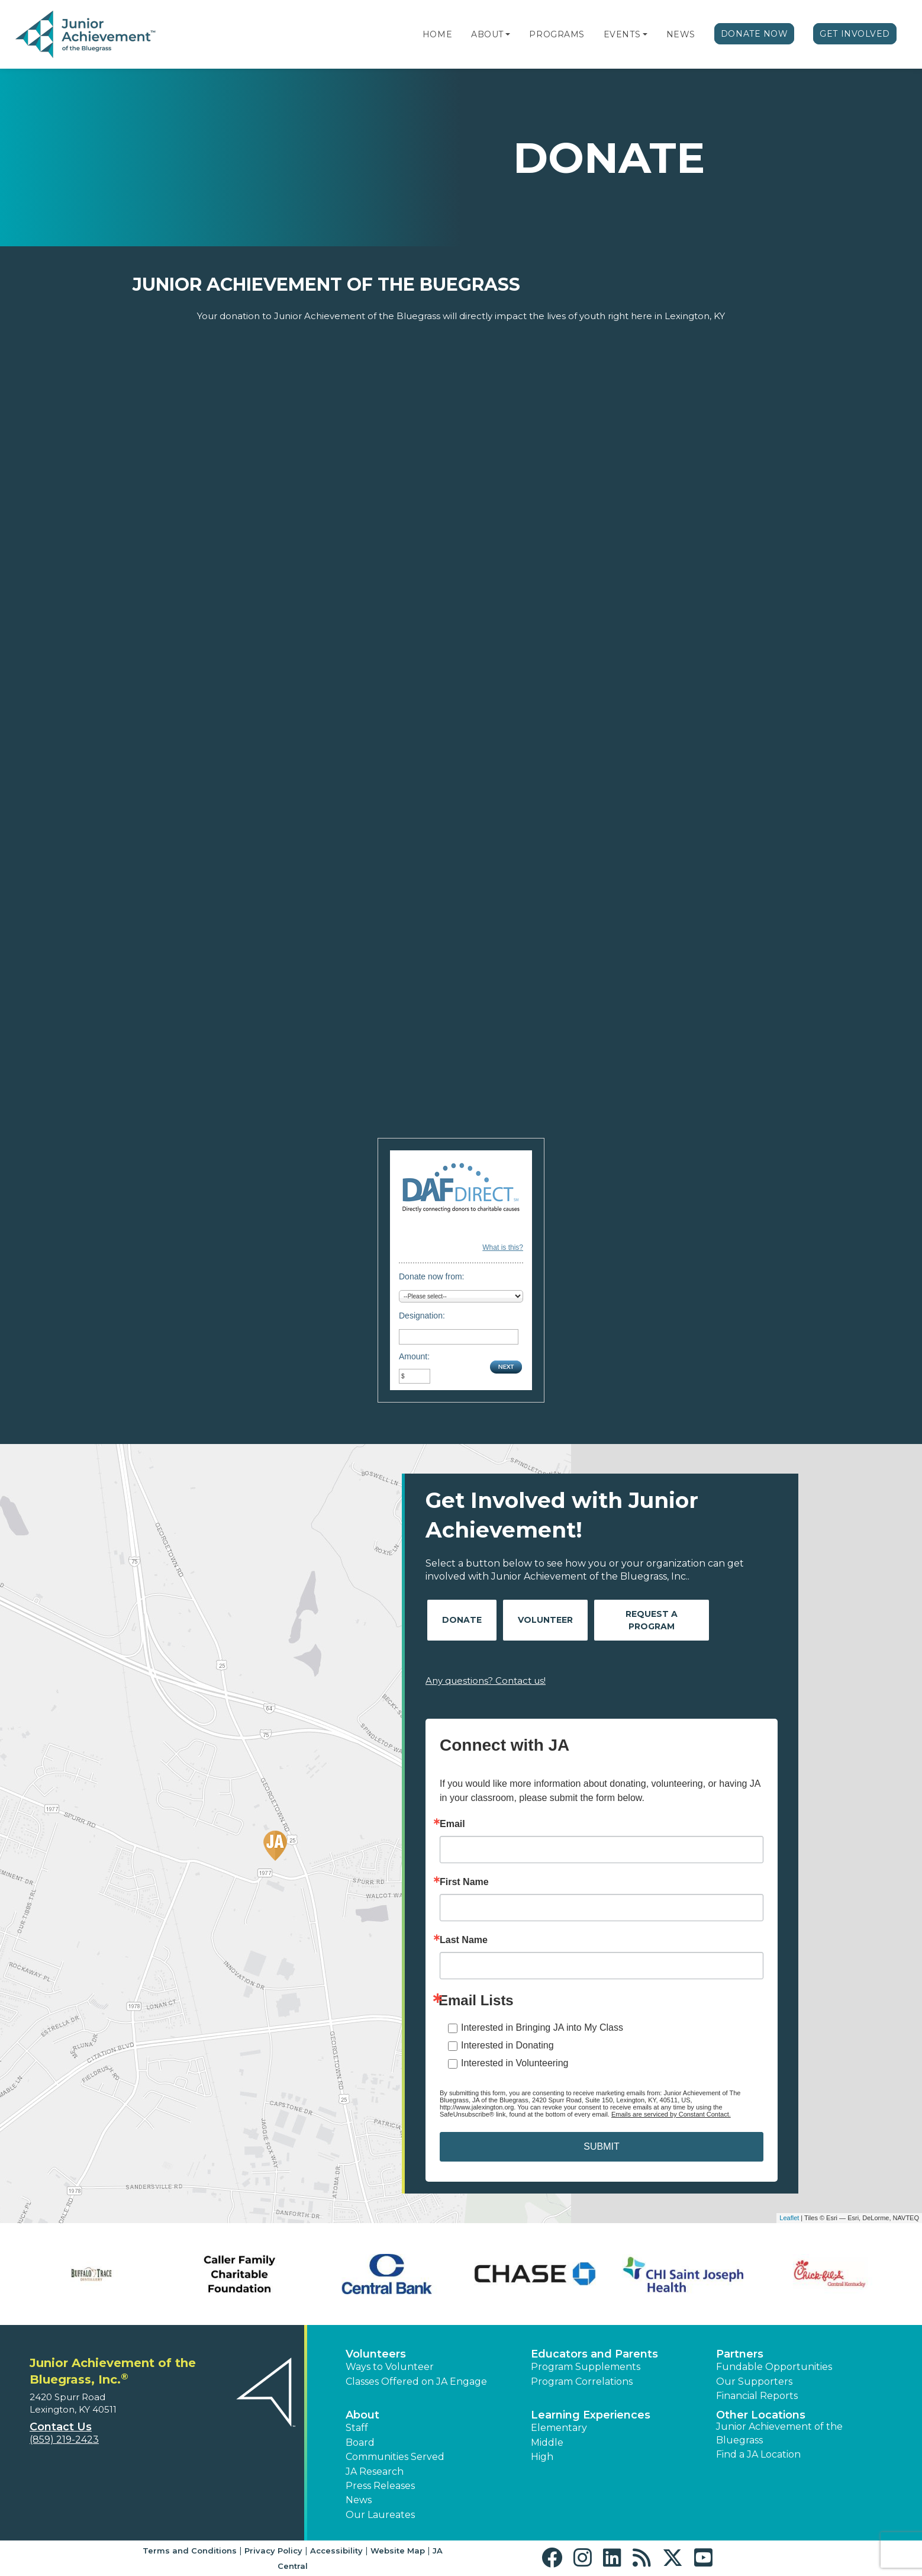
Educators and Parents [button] (594, 2354)
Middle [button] (547, 2442)
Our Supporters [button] (754, 2381)
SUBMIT (601, 2146)
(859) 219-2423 (64, 2439)
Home (437, 34)
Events (622, 34)
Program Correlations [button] (582, 2381)
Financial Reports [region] (757, 2395)
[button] (507, 34)
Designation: (422, 1315)
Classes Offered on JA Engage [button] (416, 2381)
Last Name (464, 1940)
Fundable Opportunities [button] (774, 2366)
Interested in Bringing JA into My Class (542, 2027)
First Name (464, 1882)
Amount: (414, 1356)
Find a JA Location (758, 2454)
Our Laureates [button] (380, 2514)
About (487, 34)
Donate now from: (432, 1276)
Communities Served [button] (395, 2456)
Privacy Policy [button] (273, 2550)
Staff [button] (357, 2427)
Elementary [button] (559, 2427)
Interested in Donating (507, 2045)
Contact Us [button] (61, 2426)
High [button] (542, 2456)
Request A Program (652, 1620)
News (680, 34)
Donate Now (754, 33)
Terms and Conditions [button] (190, 2550)
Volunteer (545, 1620)
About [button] (362, 2415)
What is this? (502, 1247)
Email (452, 1824)
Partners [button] (739, 2354)
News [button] (359, 2500)
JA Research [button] (375, 2471)
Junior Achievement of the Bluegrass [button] (779, 2433)
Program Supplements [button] (585, 2366)
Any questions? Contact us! (485, 1680)
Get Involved (855, 33)
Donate (462, 1620)
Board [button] (360, 2442)
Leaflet (789, 2217)
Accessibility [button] (336, 2550)
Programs (556, 34)
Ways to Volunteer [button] (390, 2366)
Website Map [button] (397, 2550)
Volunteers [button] (376, 2354)
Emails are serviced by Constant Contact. (671, 2114)
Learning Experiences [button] (590, 2415)
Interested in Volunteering (514, 2063)
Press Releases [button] (380, 2485)
